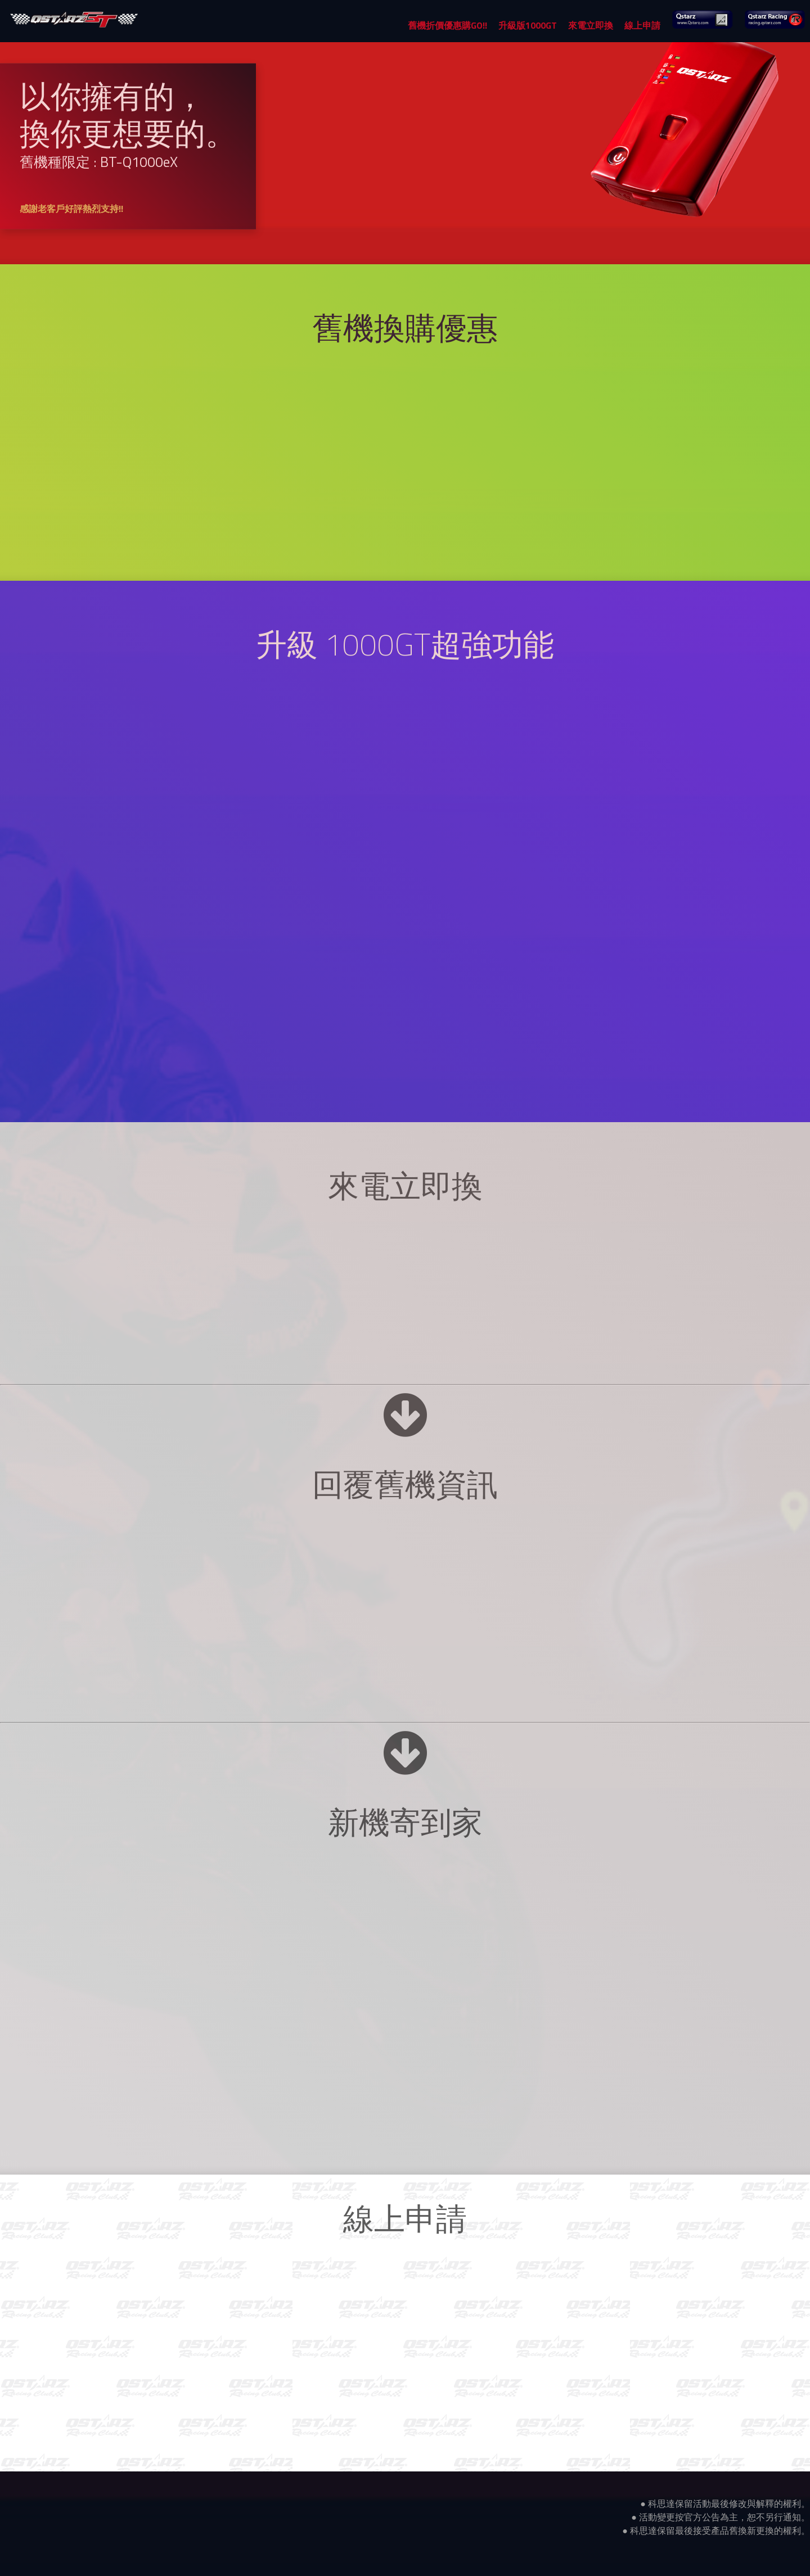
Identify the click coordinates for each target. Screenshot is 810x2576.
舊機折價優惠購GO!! (447, 25)
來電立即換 (590, 25)
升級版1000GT (527, 25)
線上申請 (642, 25)
